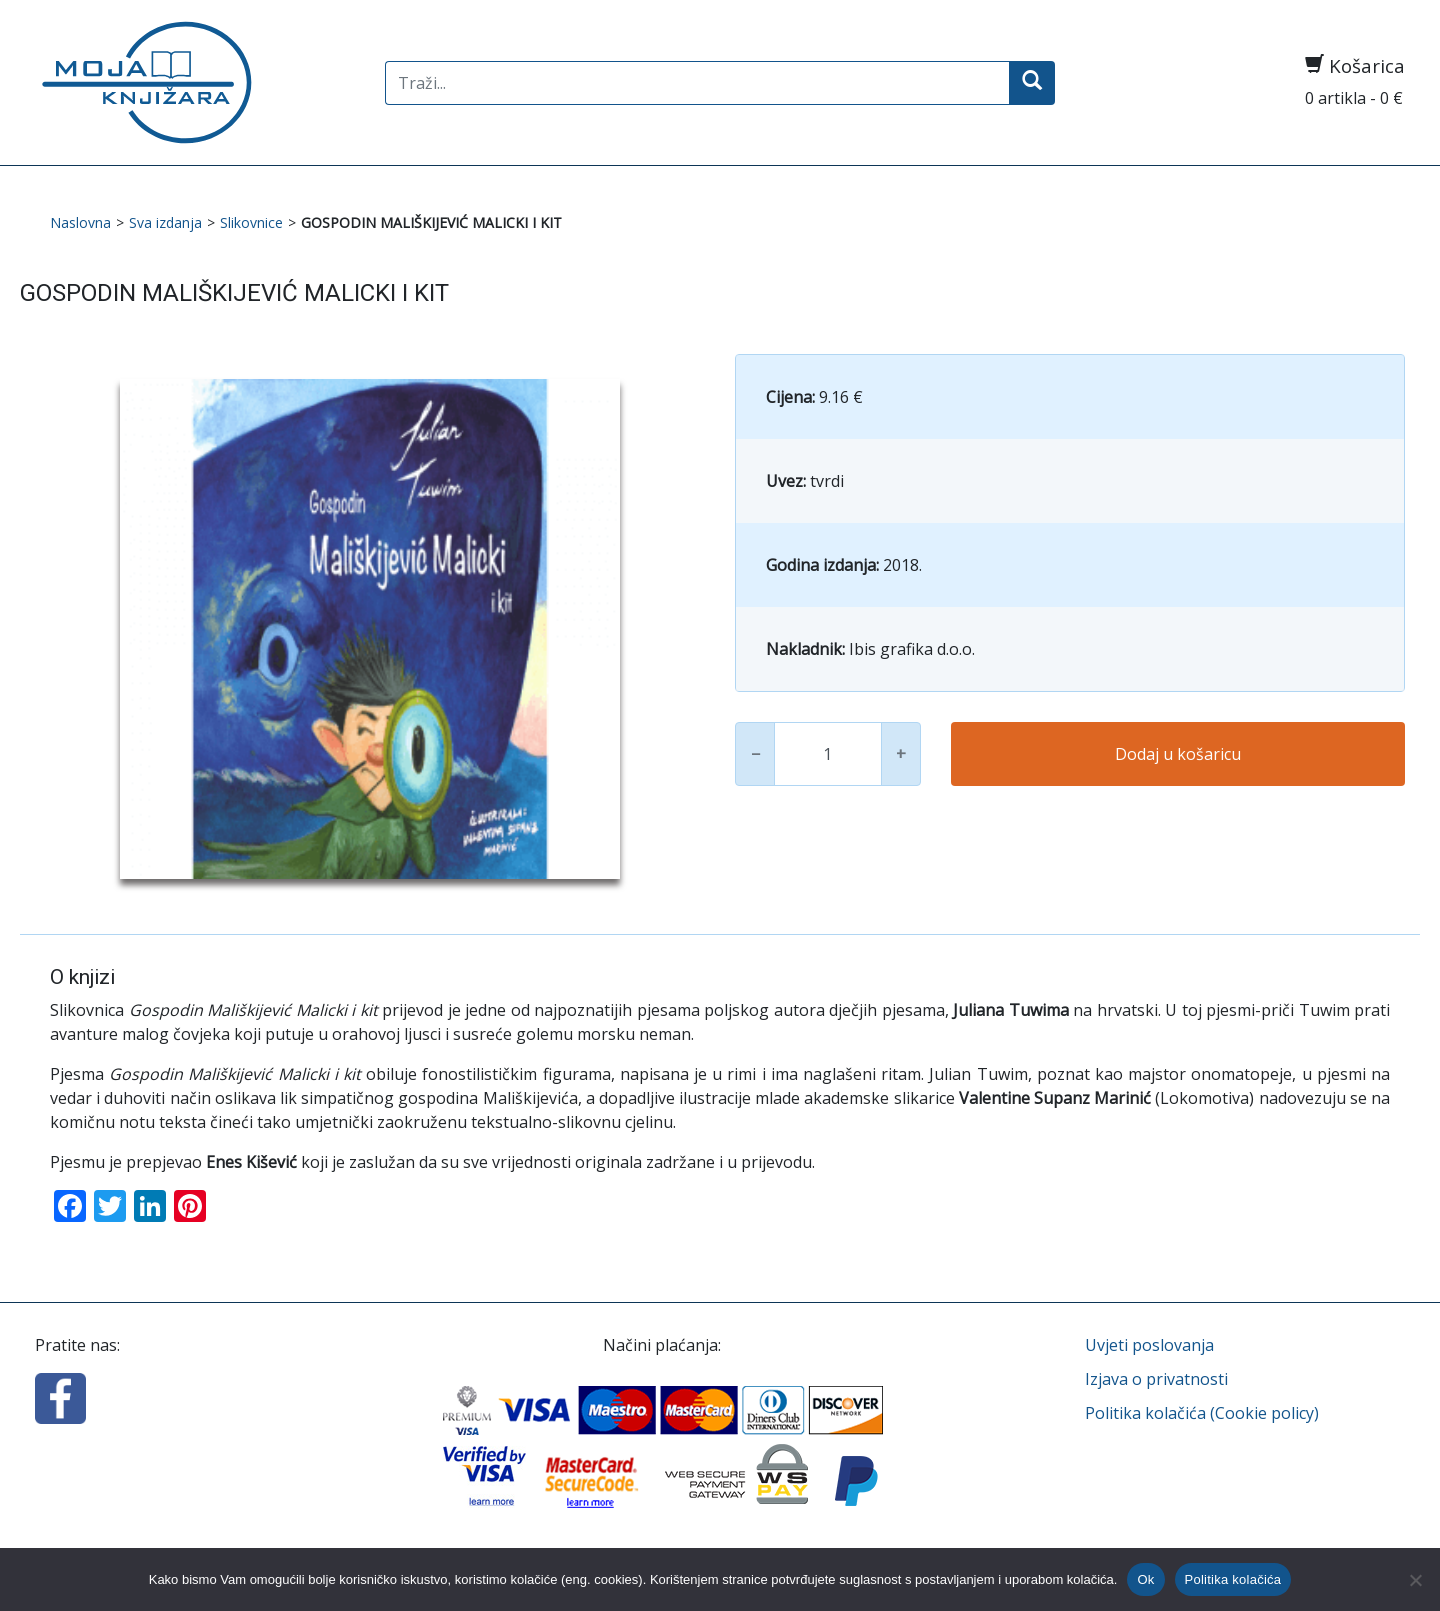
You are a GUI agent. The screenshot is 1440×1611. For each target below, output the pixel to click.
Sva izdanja (165, 222)
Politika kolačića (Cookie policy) (1202, 1413)
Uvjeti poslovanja (1149, 1345)
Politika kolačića (1233, 1579)
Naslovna (80, 222)
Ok (1145, 1579)
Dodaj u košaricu (1178, 754)
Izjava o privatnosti (1156, 1379)
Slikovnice (251, 222)
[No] (1415, 1580)
